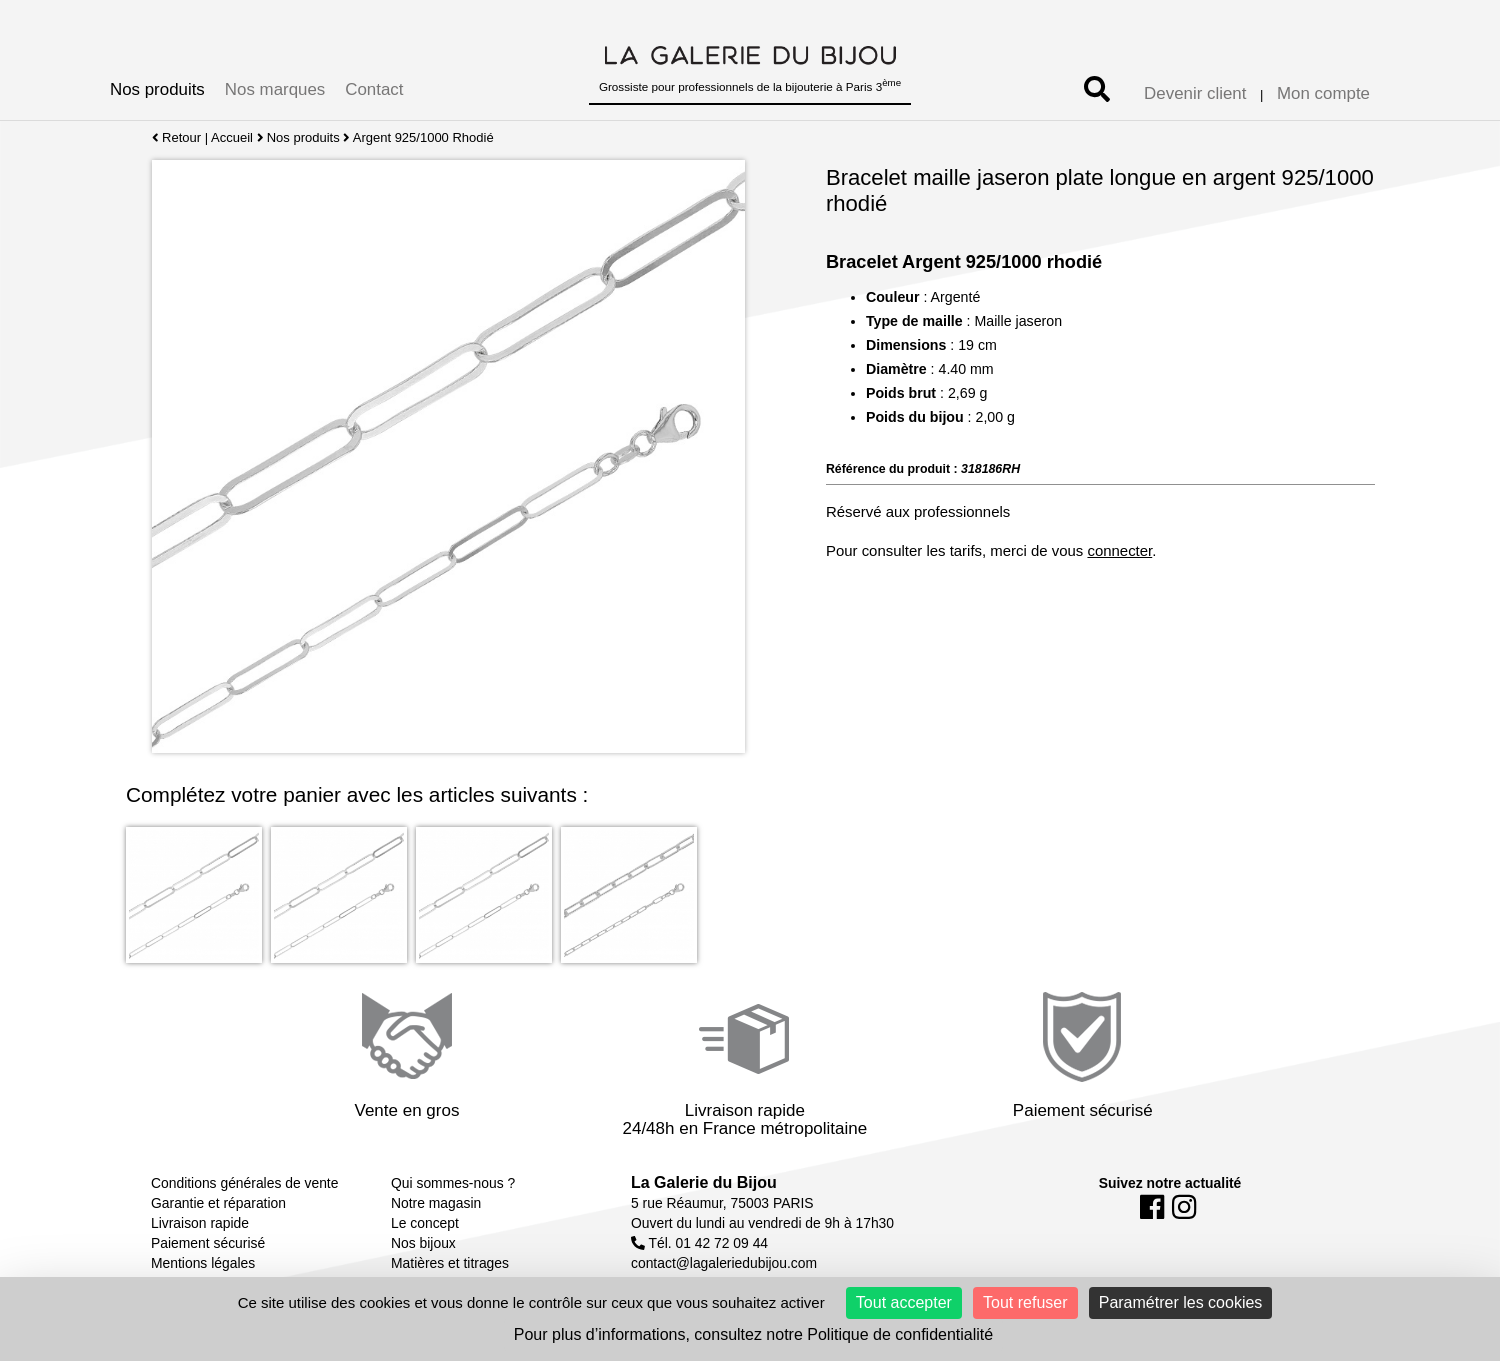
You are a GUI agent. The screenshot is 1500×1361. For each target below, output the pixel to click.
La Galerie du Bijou (704, 1182)
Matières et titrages (450, 1263)
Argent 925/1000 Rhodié (423, 137)
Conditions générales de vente (244, 1183)
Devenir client (1195, 93)
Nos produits (157, 89)
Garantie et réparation (218, 1203)
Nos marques (275, 89)
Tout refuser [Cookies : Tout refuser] (1025, 1302)
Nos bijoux (423, 1243)
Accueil (232, 137)
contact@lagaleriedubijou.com (724, 1263)
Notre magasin (436, 1203)
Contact (374, 89)
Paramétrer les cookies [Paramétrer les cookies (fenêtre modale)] (1181, 1302)
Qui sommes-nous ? (453, 1183)
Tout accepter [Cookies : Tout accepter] (904, 1302)
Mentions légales (203, 1263)
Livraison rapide (200, 1223)
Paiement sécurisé (208, 1243)
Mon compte (1323, 93)
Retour (176, 137)
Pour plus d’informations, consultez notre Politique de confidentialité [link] (753, 1334)
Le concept (425, 1223)
